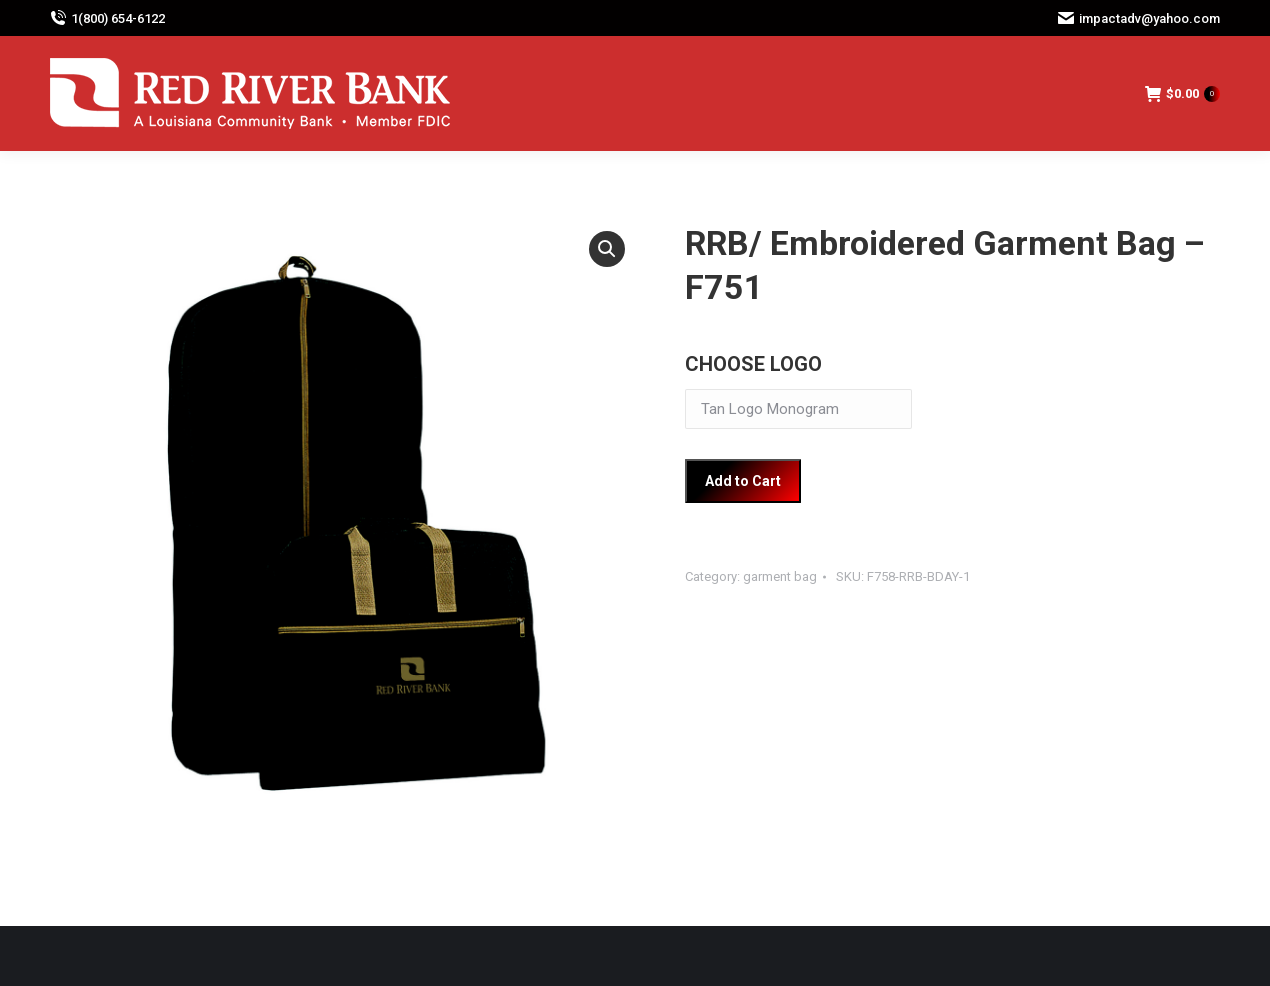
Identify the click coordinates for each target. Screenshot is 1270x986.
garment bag (780, 576)
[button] (607, 249)
